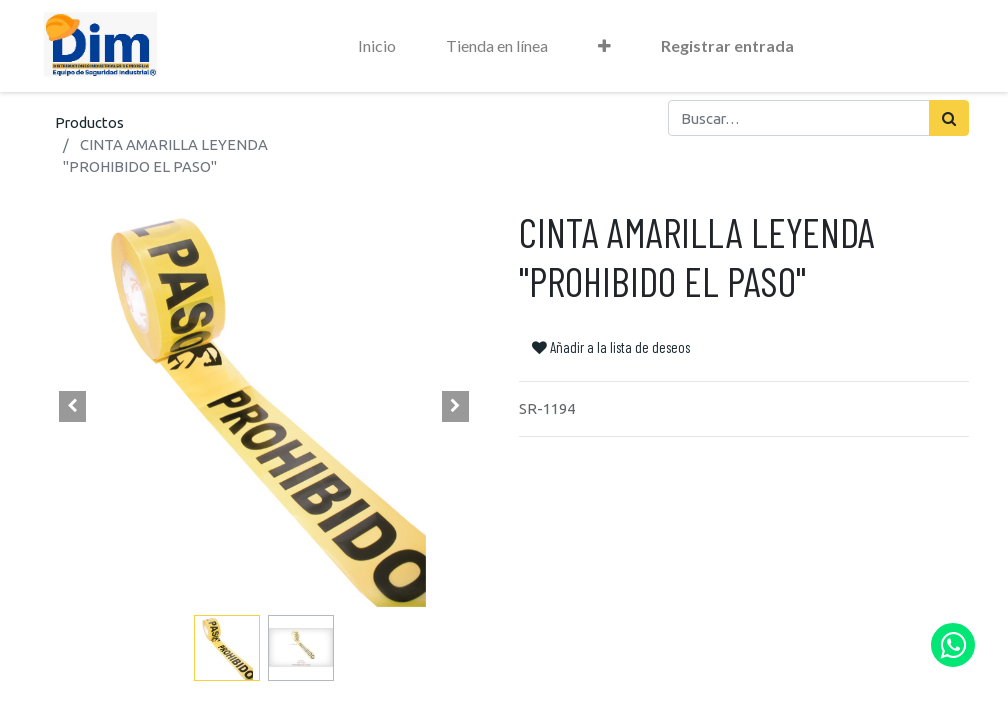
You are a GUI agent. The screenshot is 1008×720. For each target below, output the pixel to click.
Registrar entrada (727, 45)
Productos (89, 122)
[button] (604, 46)
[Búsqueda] (949, 118)
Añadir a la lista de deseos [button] (611, 347)
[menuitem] (377, 46)
